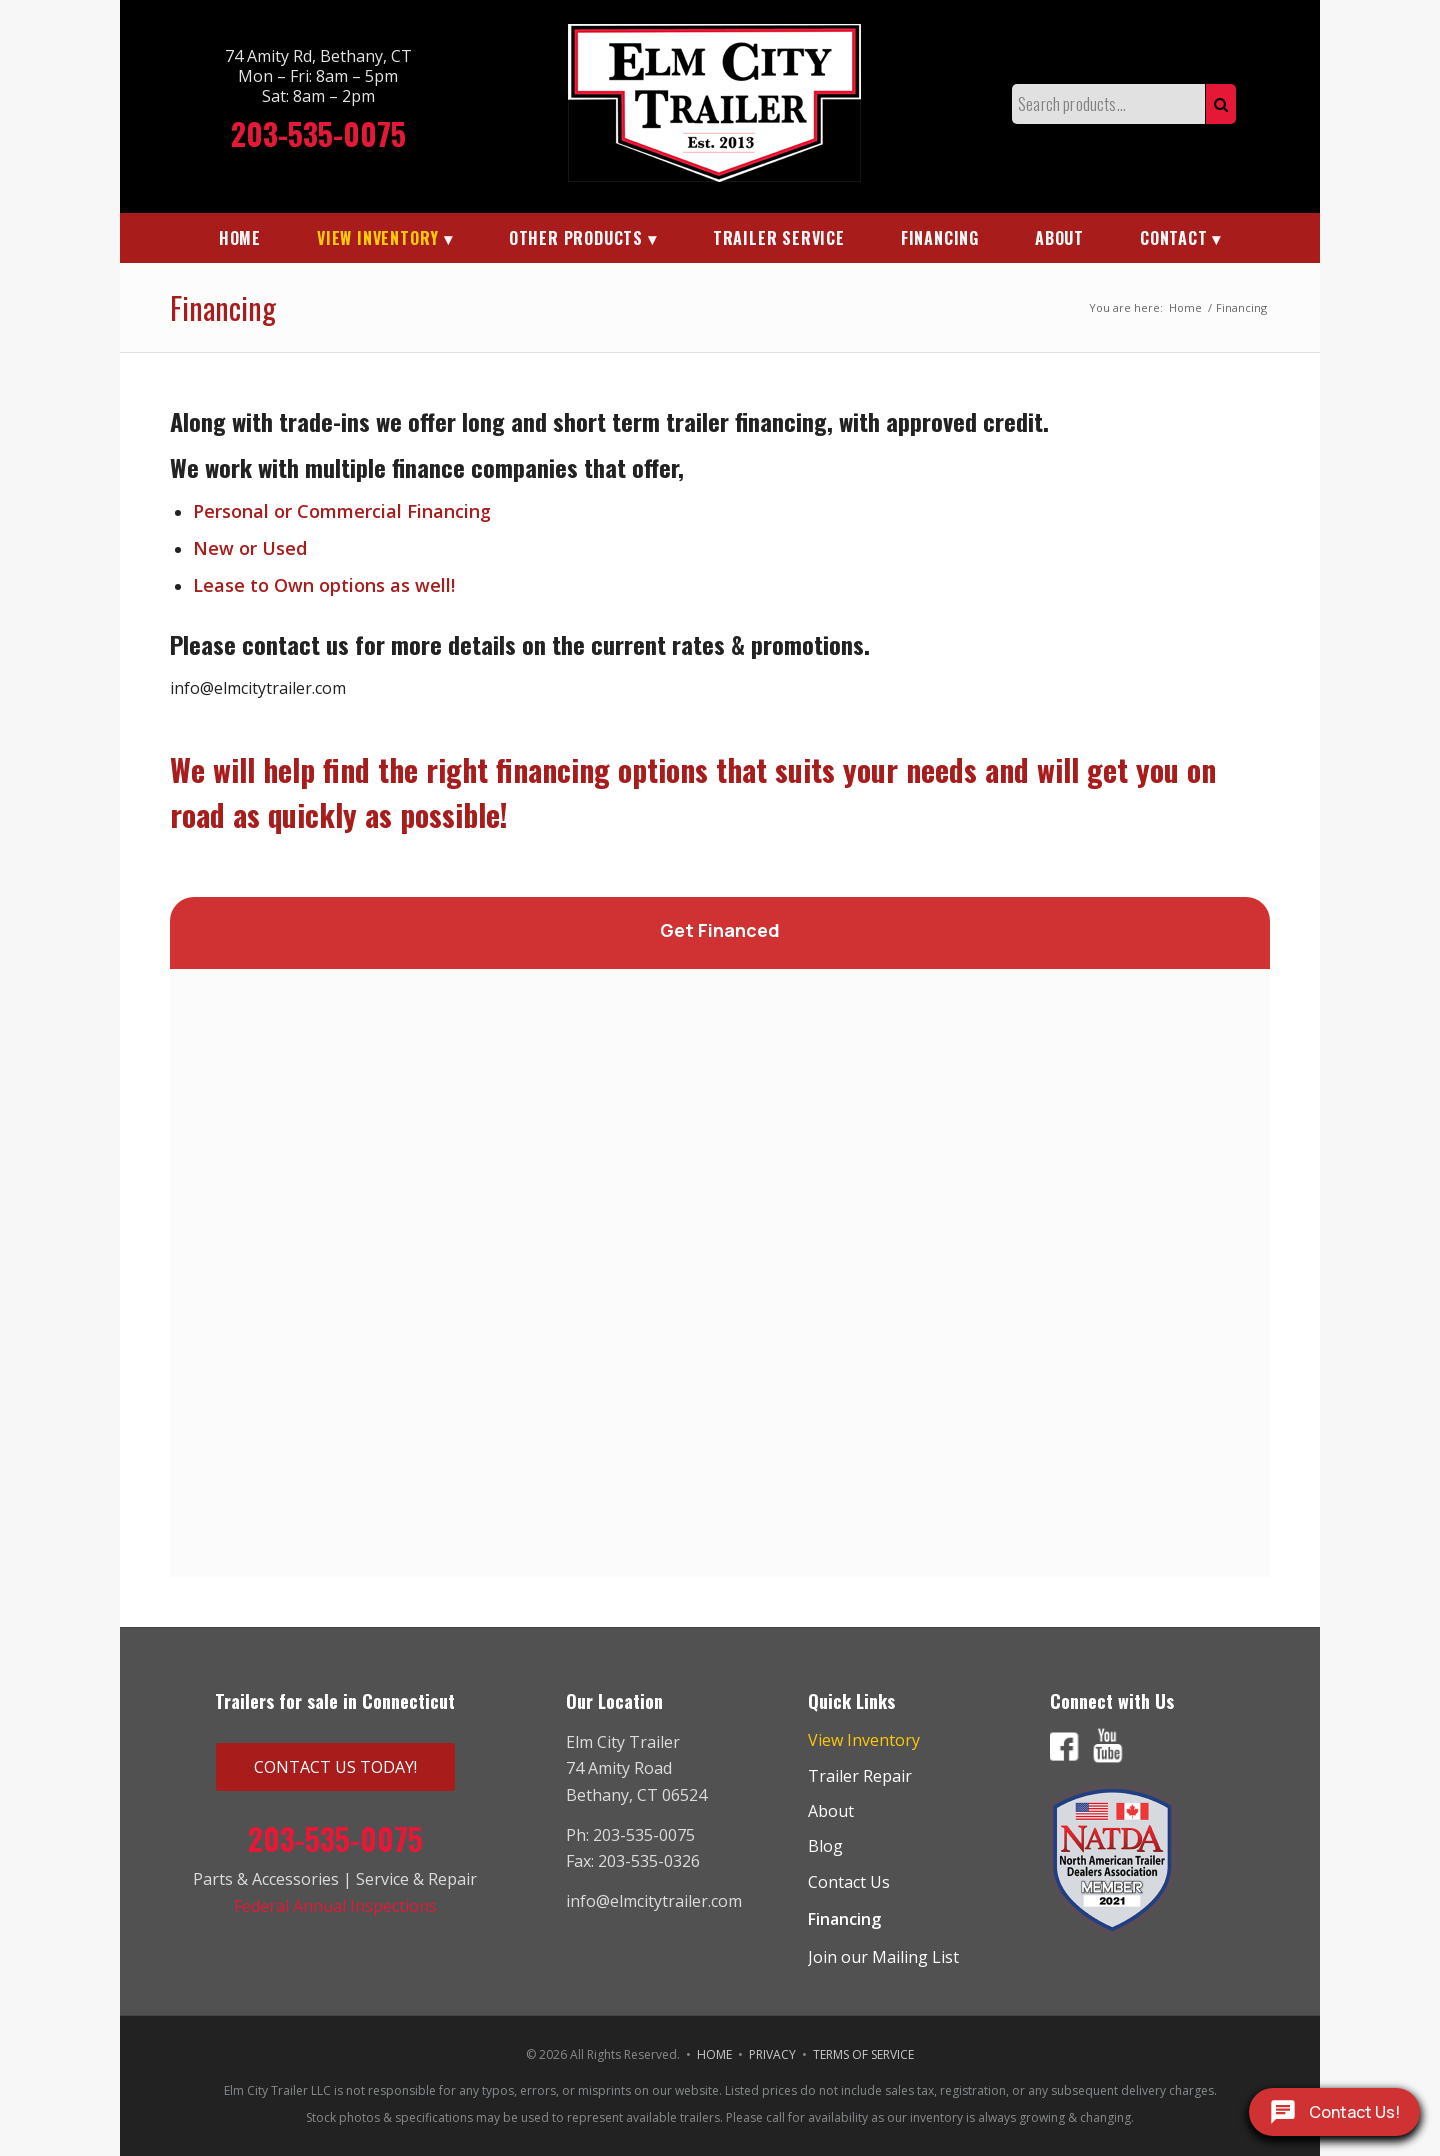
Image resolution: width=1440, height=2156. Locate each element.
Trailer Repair (860, 1776)
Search (1221, 104)
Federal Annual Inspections (335, 1906)
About (831, 1811)
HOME (714, 2054)
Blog (825, 1846)
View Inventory (864, 1740)
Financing (223, 307)
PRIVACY (772, 2054)
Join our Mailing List (883, 1957)
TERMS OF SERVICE (863, 2054)
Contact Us (849, 1882)
